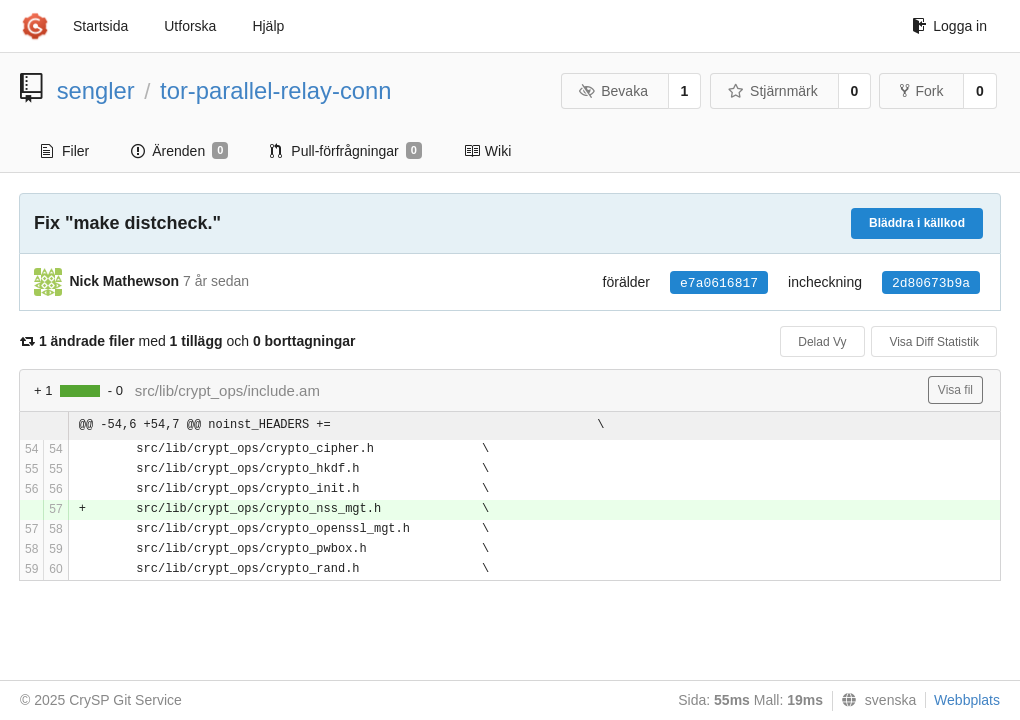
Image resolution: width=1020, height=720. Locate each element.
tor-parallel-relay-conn (275, 90)
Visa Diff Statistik (934, 342)
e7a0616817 (719, 283)
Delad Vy (822, 342)
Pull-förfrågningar (346, 151)
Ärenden (179, 151)
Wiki (487, 151)
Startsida (100, 26)
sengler (96, 90)
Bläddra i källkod (917, 223)
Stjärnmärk (773, 91)
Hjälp (268, 26)
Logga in (949, 26)
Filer (65, 151)
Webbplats (967, 700)
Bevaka (613, 91)
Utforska (190, 26)
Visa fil (955, 390)
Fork (921, 91)
